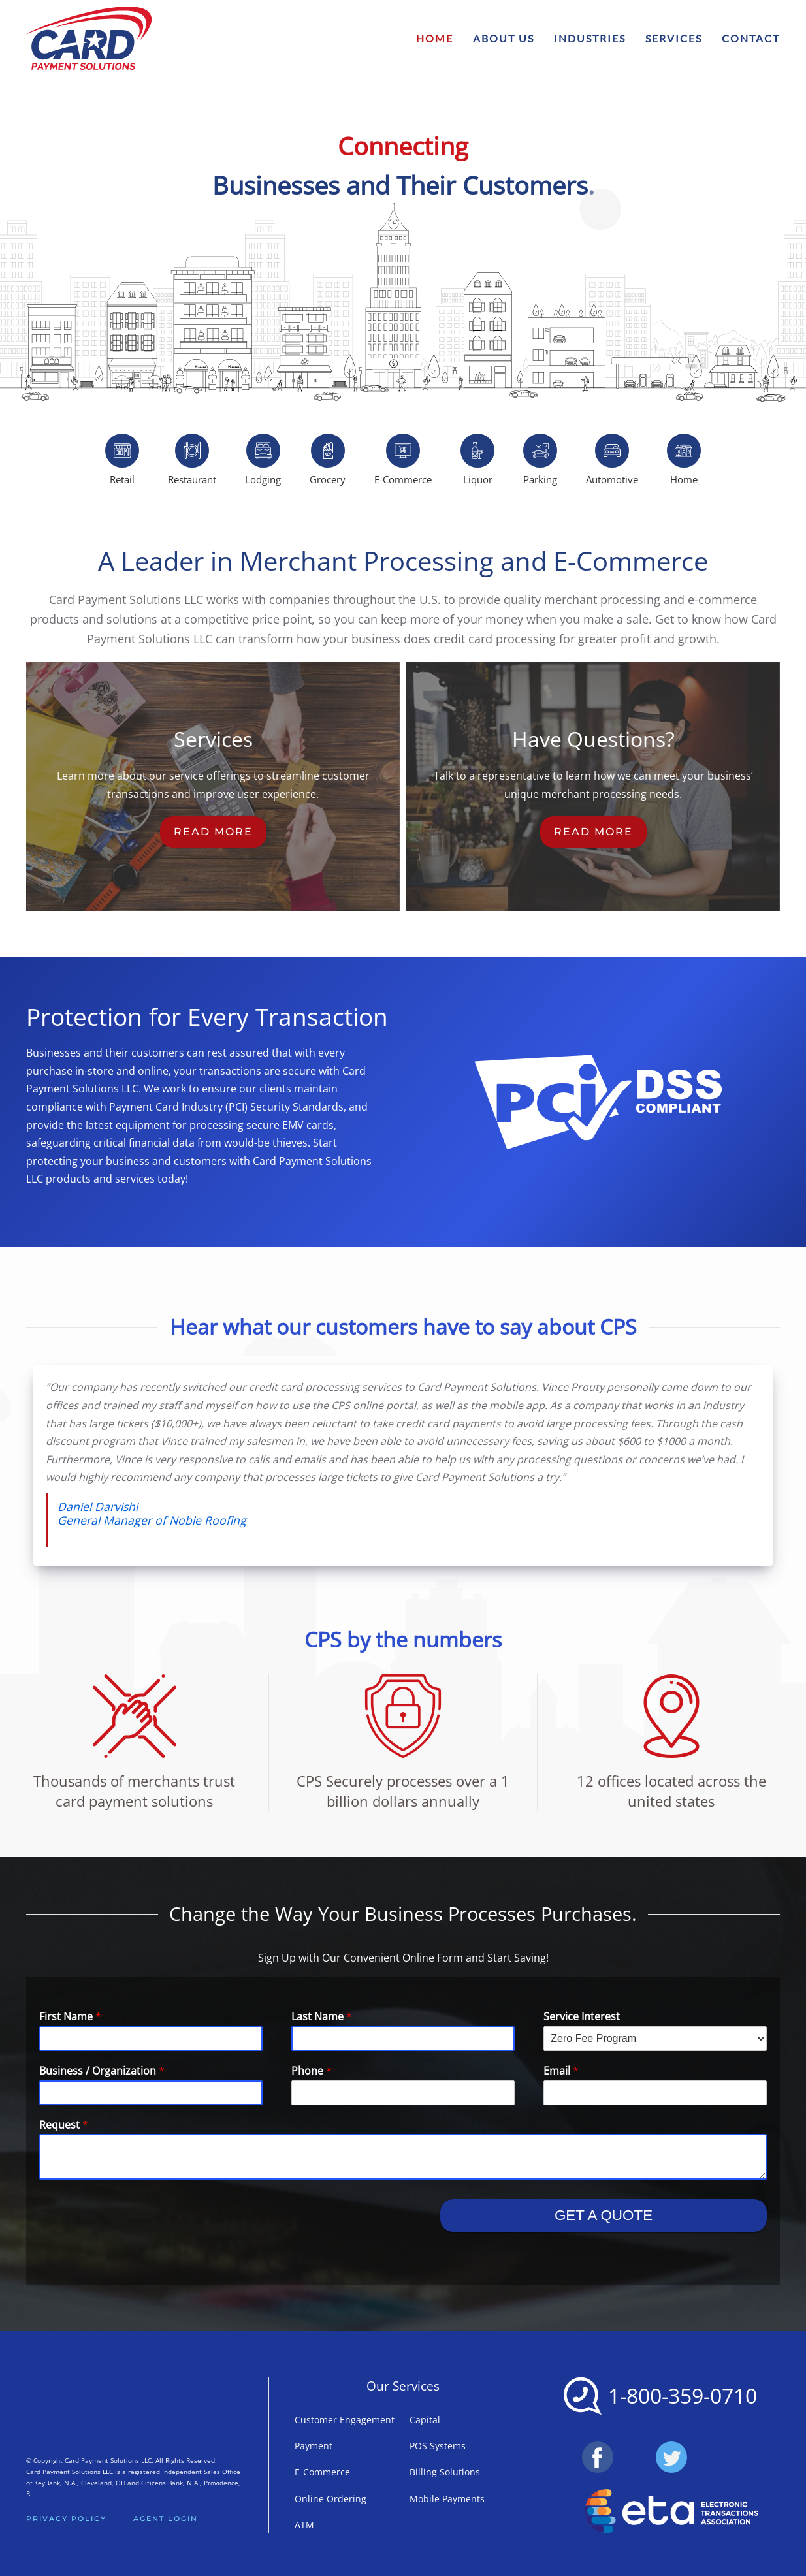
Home (434, 38)
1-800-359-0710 (682, 2395)
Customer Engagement (345, 2419)
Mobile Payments (447, 2498)
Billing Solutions (445, 2472)
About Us (503, 38)
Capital (425, 2419)
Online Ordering (330, 2498)
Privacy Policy (66, 2518)
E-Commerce (322, 2472)
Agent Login (165, 2518)
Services (673, 38)
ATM (304, 2525)
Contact (751, 38)
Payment (313, 2446)
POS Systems (438, 2446)
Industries (590, 38)
